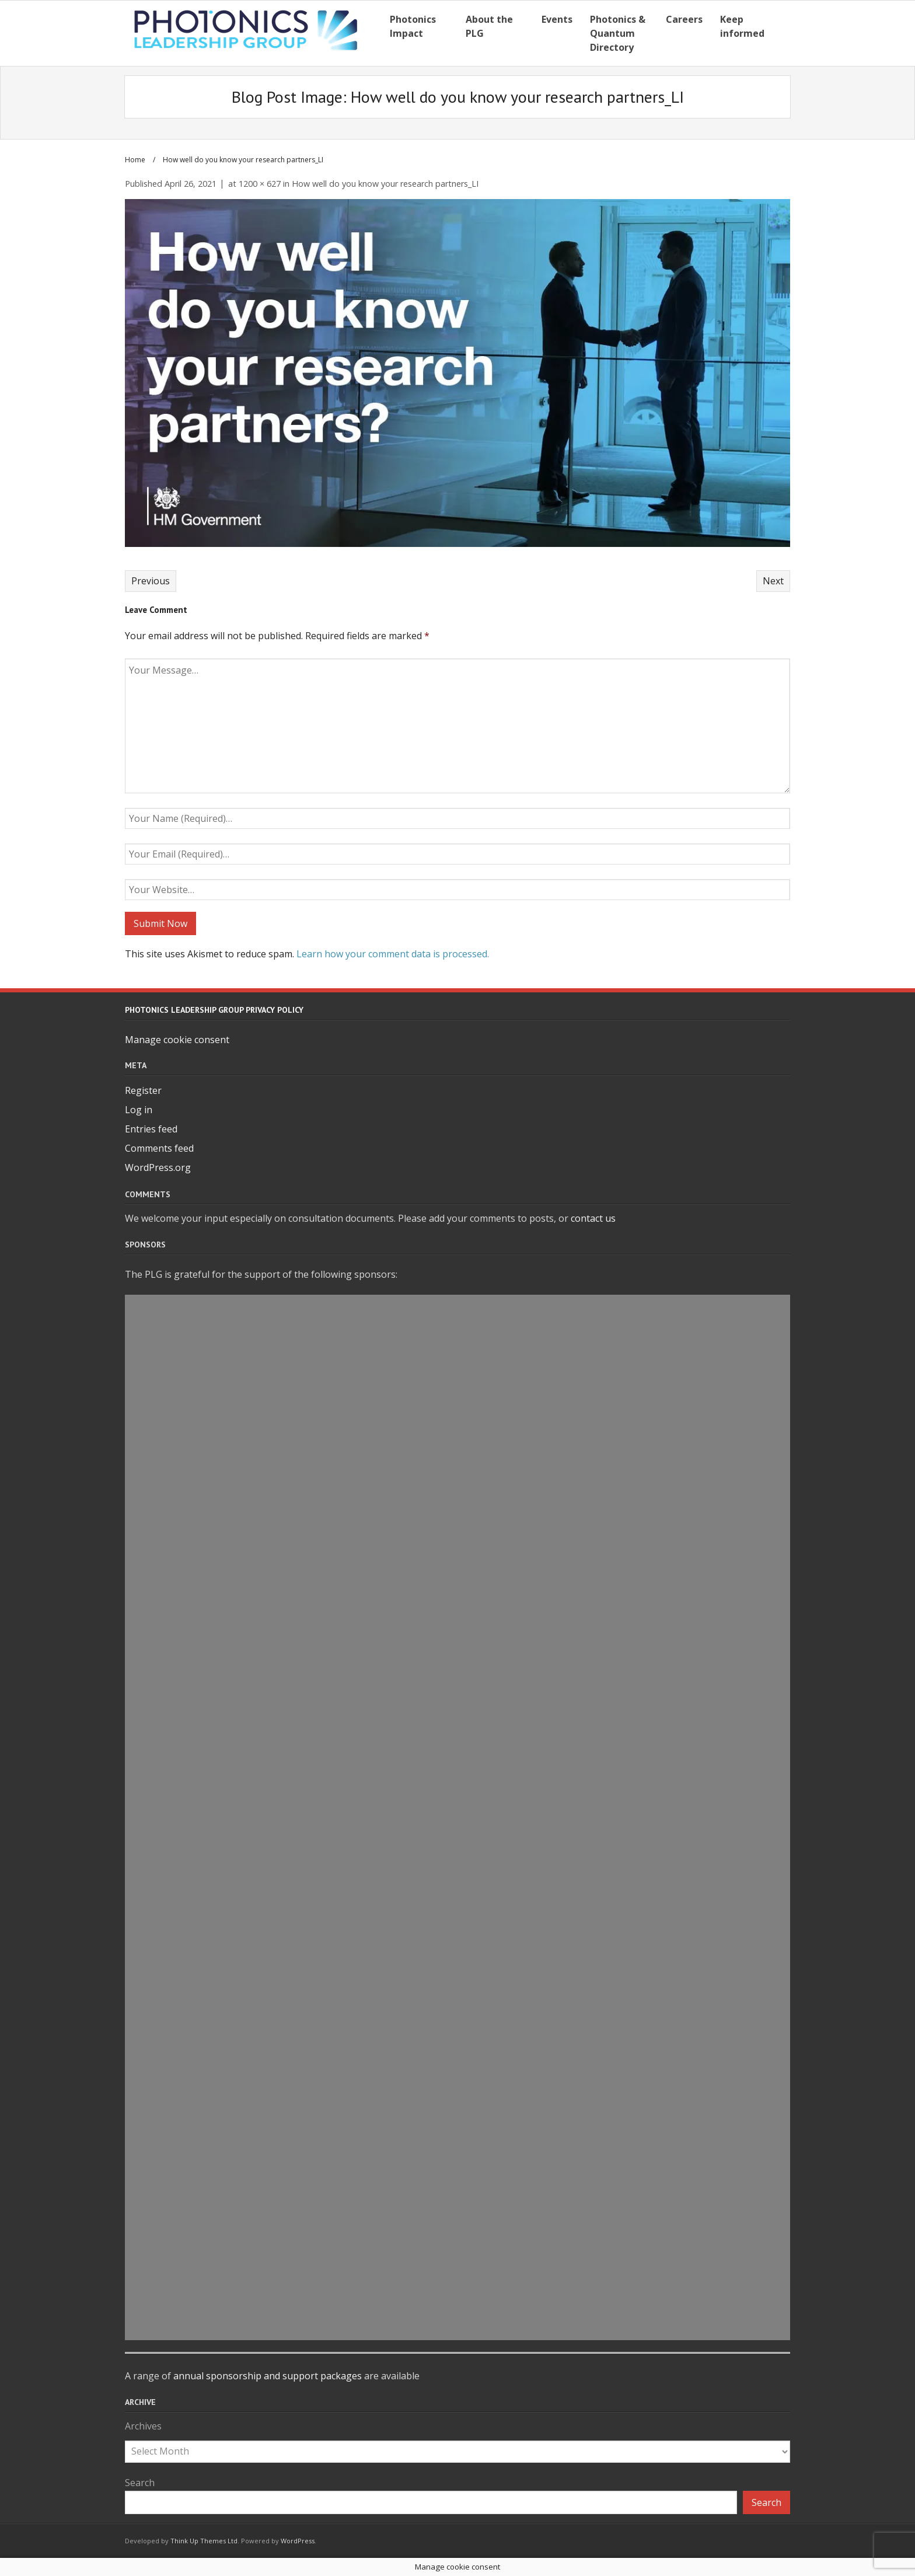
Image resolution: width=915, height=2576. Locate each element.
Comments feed (159, 1148)
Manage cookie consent (177, 1039)
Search (140, 2482)
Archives (143, 2426)
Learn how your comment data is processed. (392, 953)
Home (135, 160)
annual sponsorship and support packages (267, 2375)
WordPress (298, 2540)
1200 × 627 (260, 183)
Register (143, 1090)
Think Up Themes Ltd (204, 2540)
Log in (138, 1109)
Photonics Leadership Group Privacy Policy (214, 1010)
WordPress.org (158, 1167)
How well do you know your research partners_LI (385, 183)
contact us (593, 1218)
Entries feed (151, 1129)
